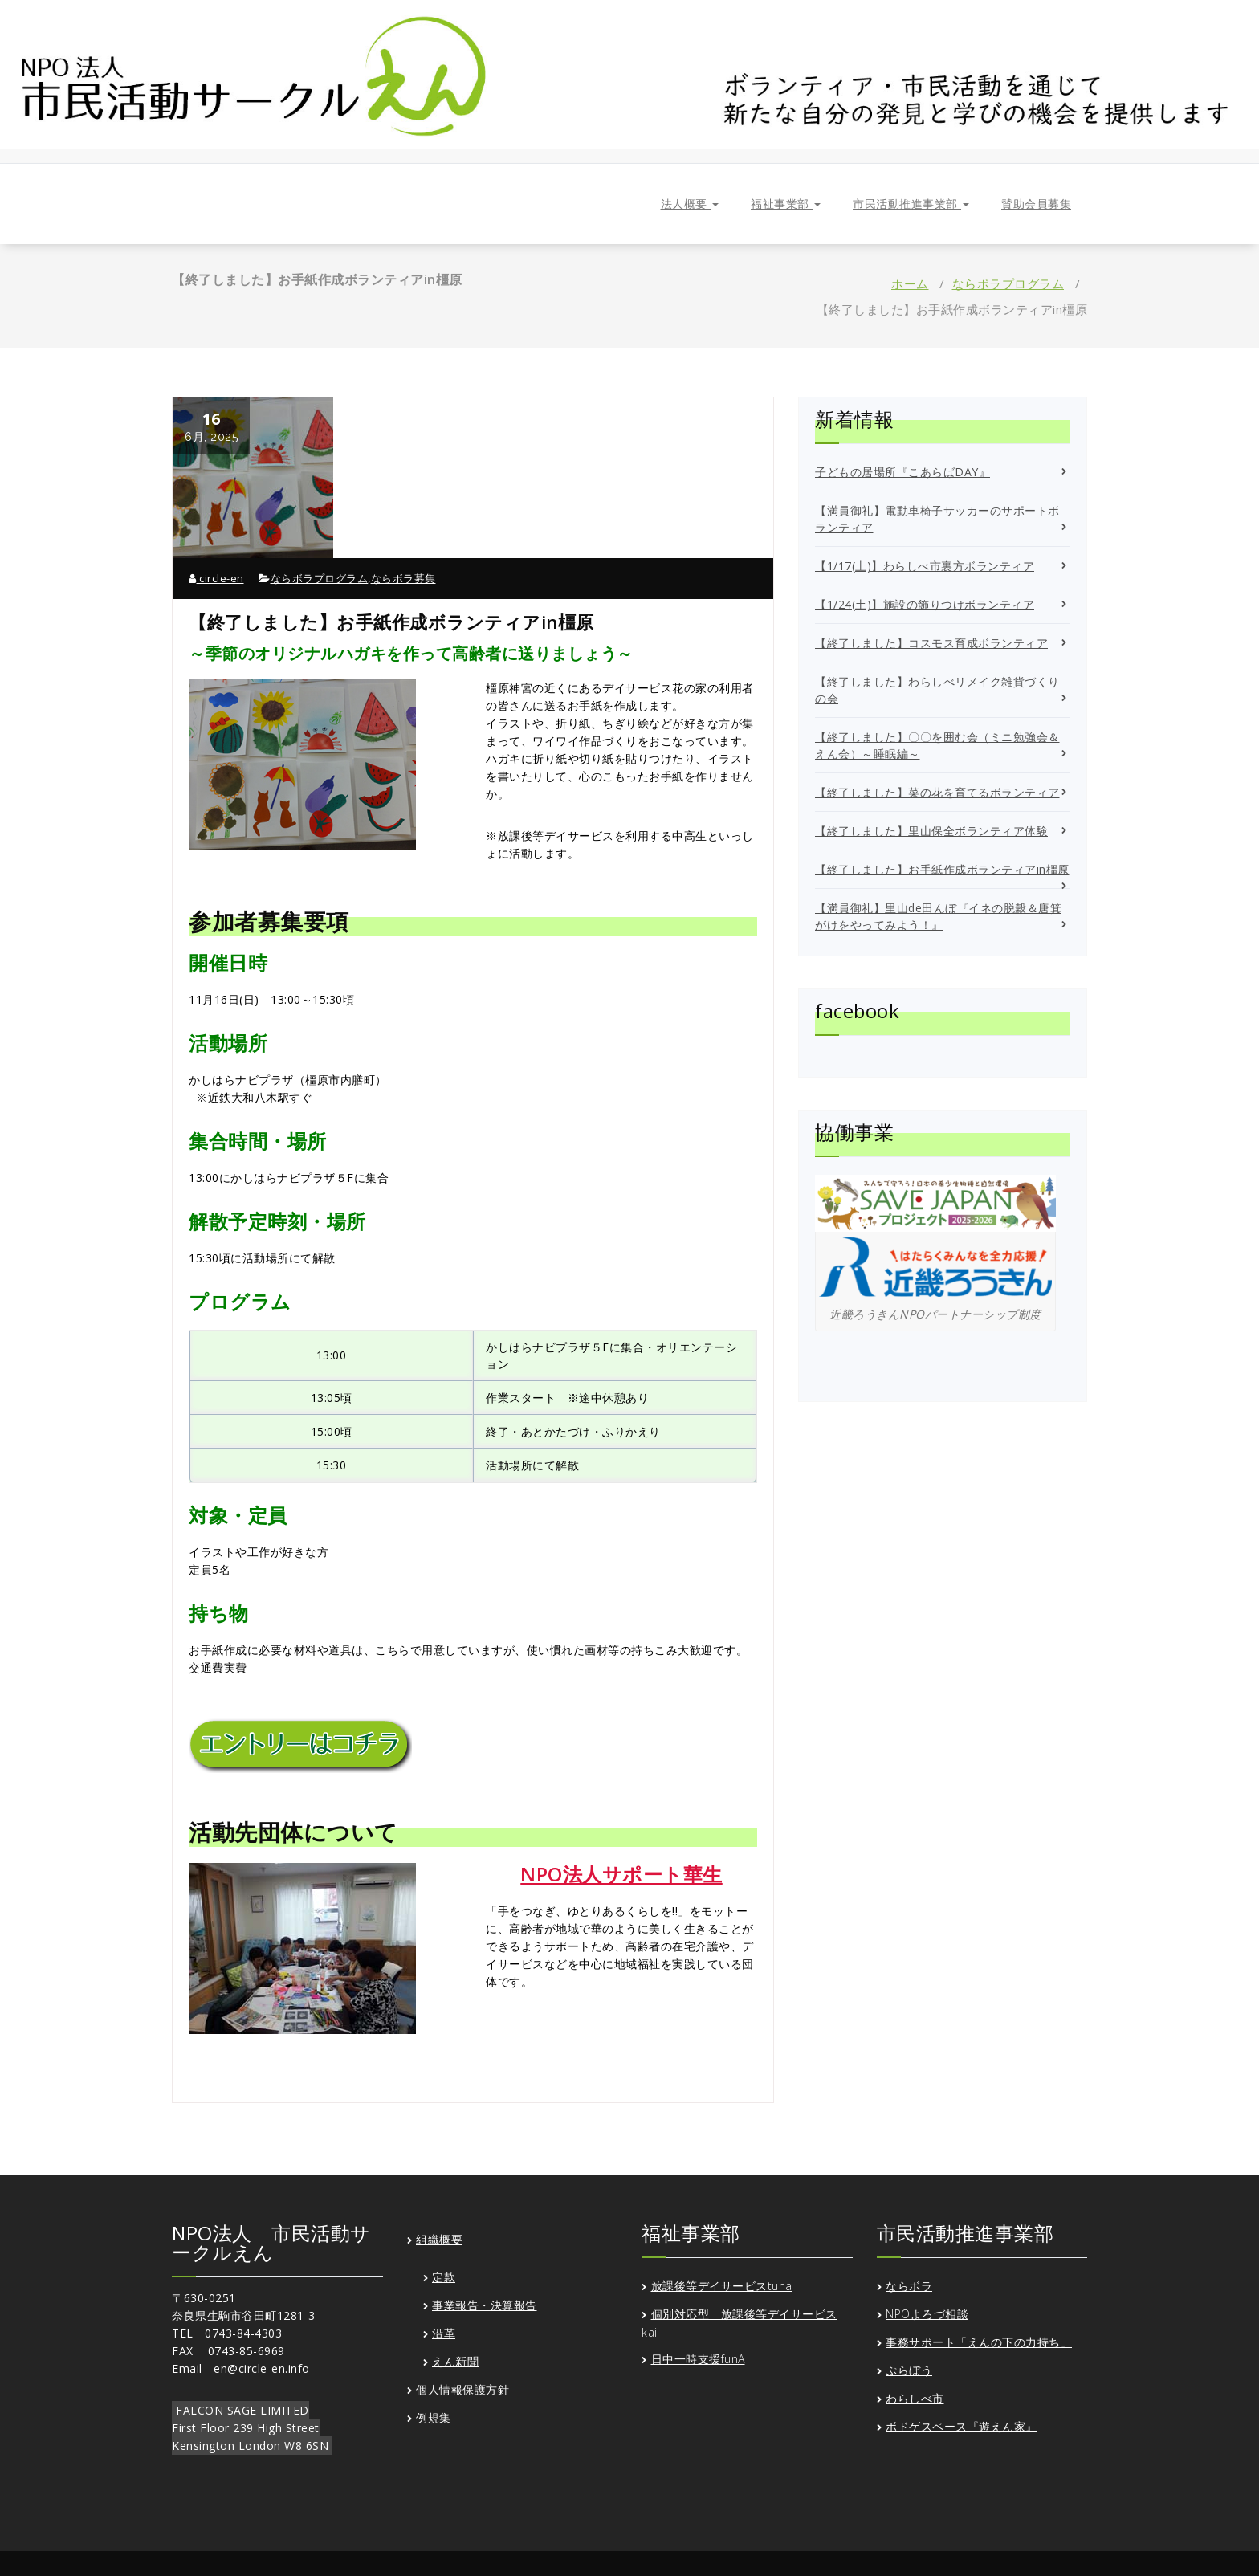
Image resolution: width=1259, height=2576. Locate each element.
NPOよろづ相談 (927, 2313)
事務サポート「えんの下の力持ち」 (979, 2342)
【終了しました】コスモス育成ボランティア (931, 642)
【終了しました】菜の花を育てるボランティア (937, 792)
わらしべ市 (915, 2398)
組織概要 (439, 2239)
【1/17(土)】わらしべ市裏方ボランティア (924, 565)
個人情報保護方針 (462, 2389)
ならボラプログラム (1008, 283)
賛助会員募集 (1036, 203)
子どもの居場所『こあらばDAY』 (902, 471)
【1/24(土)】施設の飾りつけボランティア (924, 604)
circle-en (216, 578)
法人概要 (690, 203)
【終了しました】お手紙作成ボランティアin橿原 (942, 869)
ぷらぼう (909, 2370)
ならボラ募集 (403, 578)
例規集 (433, 2417)
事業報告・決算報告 (484, 2305)
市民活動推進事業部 (911, 203)
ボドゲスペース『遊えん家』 (961, 2426)
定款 (443, 2277)
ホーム (910, 283)
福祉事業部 (786, 203)
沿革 (443, 2333)
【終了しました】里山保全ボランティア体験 (931, 830)
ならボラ (909, 2285)
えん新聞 (455, 2361)
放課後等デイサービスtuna (721, 2285)
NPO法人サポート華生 (621, 1874)
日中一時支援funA (698, 2358)
